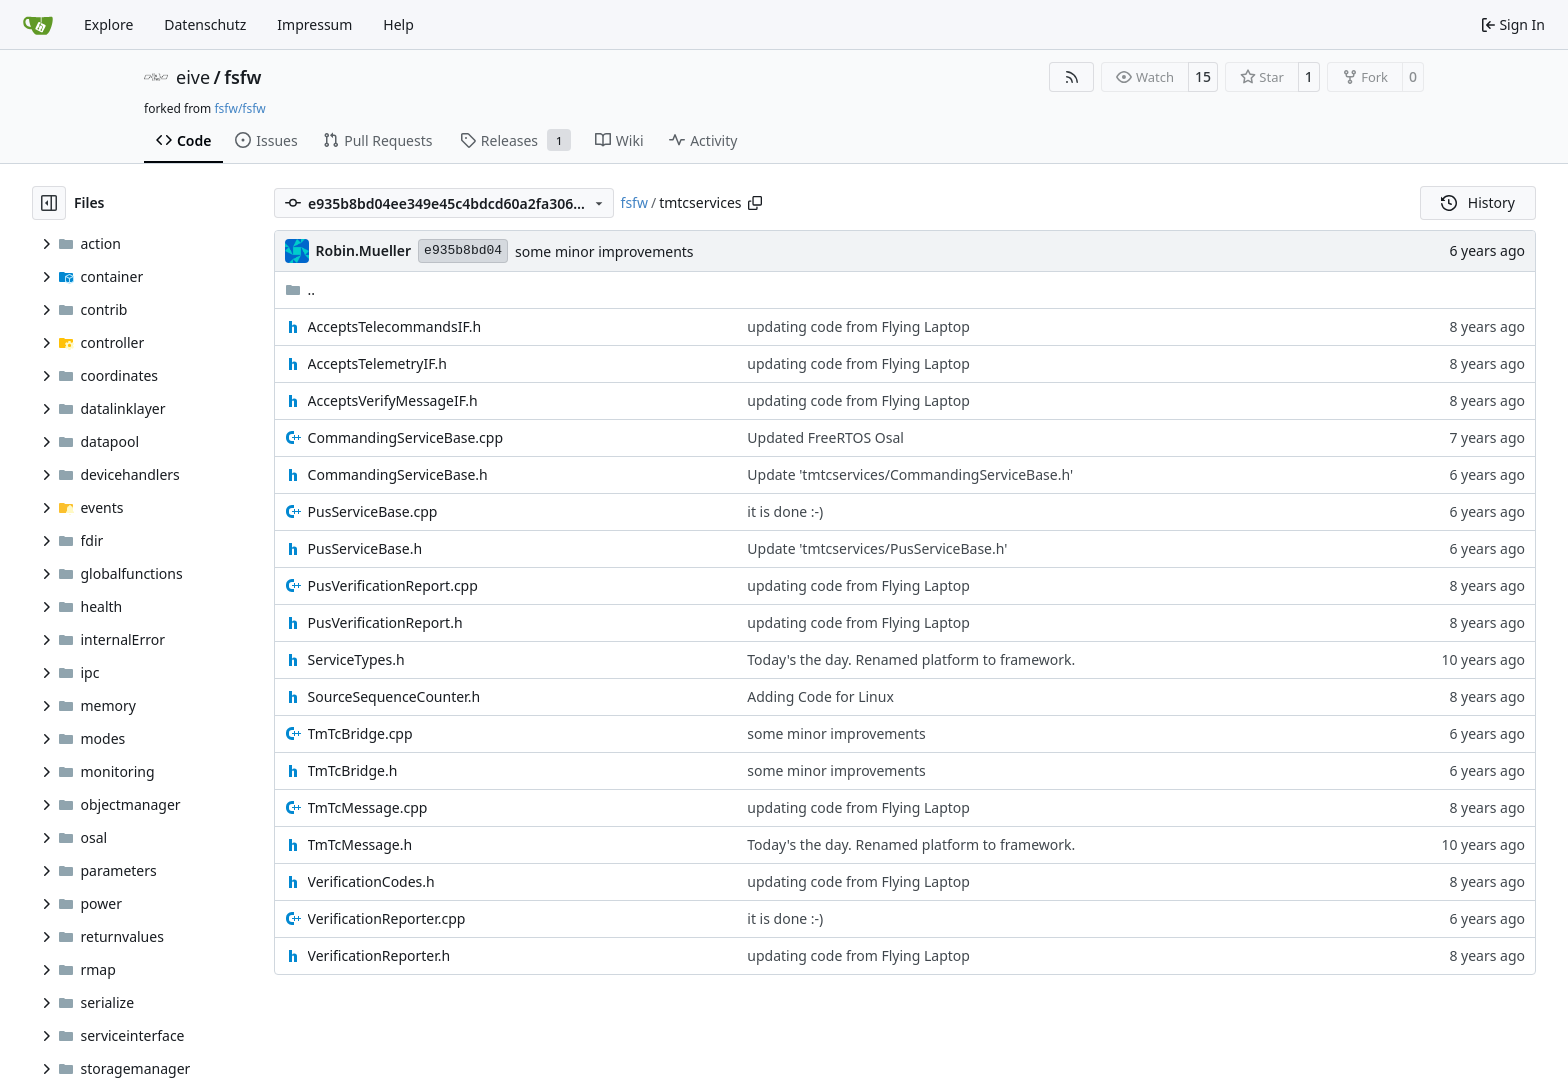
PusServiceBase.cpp (373, 511)
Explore (108, 24)
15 (1203, 76)
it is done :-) (785, 511)
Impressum (314, 24)
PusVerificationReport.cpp (393, 585)
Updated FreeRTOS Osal (825, 437)
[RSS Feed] (1072, 77)
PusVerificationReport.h (385, 622)
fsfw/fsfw (239, 108)
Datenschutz (205, 24)
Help (398, 24)
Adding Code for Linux (820, 696)
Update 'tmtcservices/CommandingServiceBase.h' (910, 474)
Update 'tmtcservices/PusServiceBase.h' (877, 548)
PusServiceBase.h (365, 548)
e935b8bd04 (463, 250)
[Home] (38, 25)
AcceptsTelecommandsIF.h (395, 326)
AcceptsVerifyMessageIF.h (393, 400)
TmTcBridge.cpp (360, 733)
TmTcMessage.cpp (368, 807)
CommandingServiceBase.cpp (405, 437)
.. (300, 289)
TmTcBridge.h (353, 770)
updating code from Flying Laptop (858, 326)
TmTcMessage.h (360, 844)
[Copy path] (755, 203)
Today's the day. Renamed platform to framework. (911, 659)
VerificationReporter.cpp (387, 918)
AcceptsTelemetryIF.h (377, 363)
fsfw (242, 77)
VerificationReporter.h (379, 955)
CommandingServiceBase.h (398, 474)
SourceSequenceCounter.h (394, 696)
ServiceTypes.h (356, 659)
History (1478, 202)
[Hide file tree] (49, 203)
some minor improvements (604, 251)
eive (193, 77)
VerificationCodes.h (371, 881)
